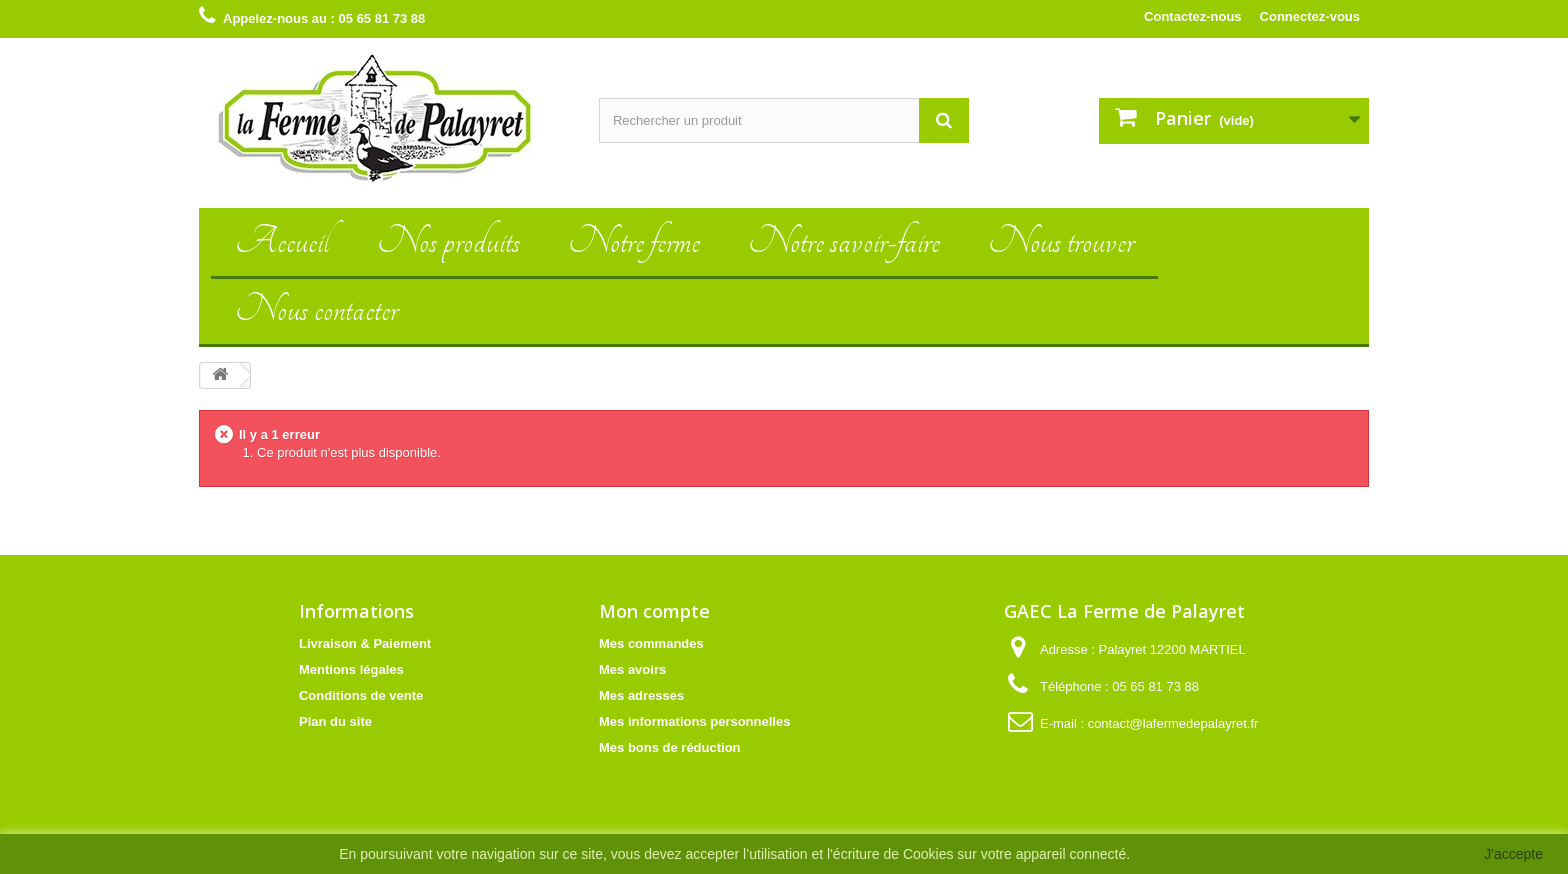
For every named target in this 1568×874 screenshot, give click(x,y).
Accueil (282, 241)
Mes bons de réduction (670, 747)
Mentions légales (351, 669)
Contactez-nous (1193, 16)
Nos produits (448, 241)
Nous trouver (1061, 241)
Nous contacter (316, 309)
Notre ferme (634, 241)
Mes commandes (651, 643)
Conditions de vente (361, 695)
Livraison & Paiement (365, 643)
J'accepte (1513, 854)
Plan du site (335, 721)
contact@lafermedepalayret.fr (1173, 723)
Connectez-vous (1310, 16)
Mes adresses (641, 695)
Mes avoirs (632, 669)
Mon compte (654, 611)
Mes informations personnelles (694, 721)
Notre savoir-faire (844, 241)
